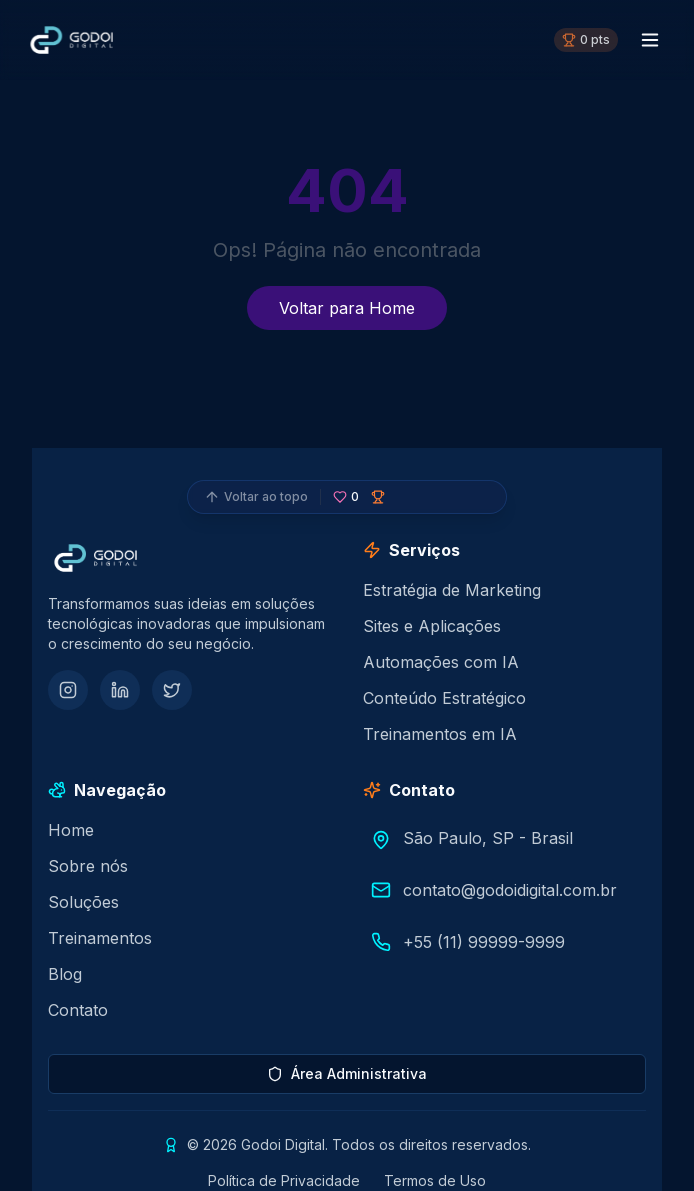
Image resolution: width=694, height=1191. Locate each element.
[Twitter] (172, 690)
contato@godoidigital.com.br (510, 890)
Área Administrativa (347, 1073)
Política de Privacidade (284, 1180)
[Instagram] (68, 690)
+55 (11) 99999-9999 (484, 942)
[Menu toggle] (650, 40)
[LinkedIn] (120, 690)
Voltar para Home (347, 308)
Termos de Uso (435, 1180)
